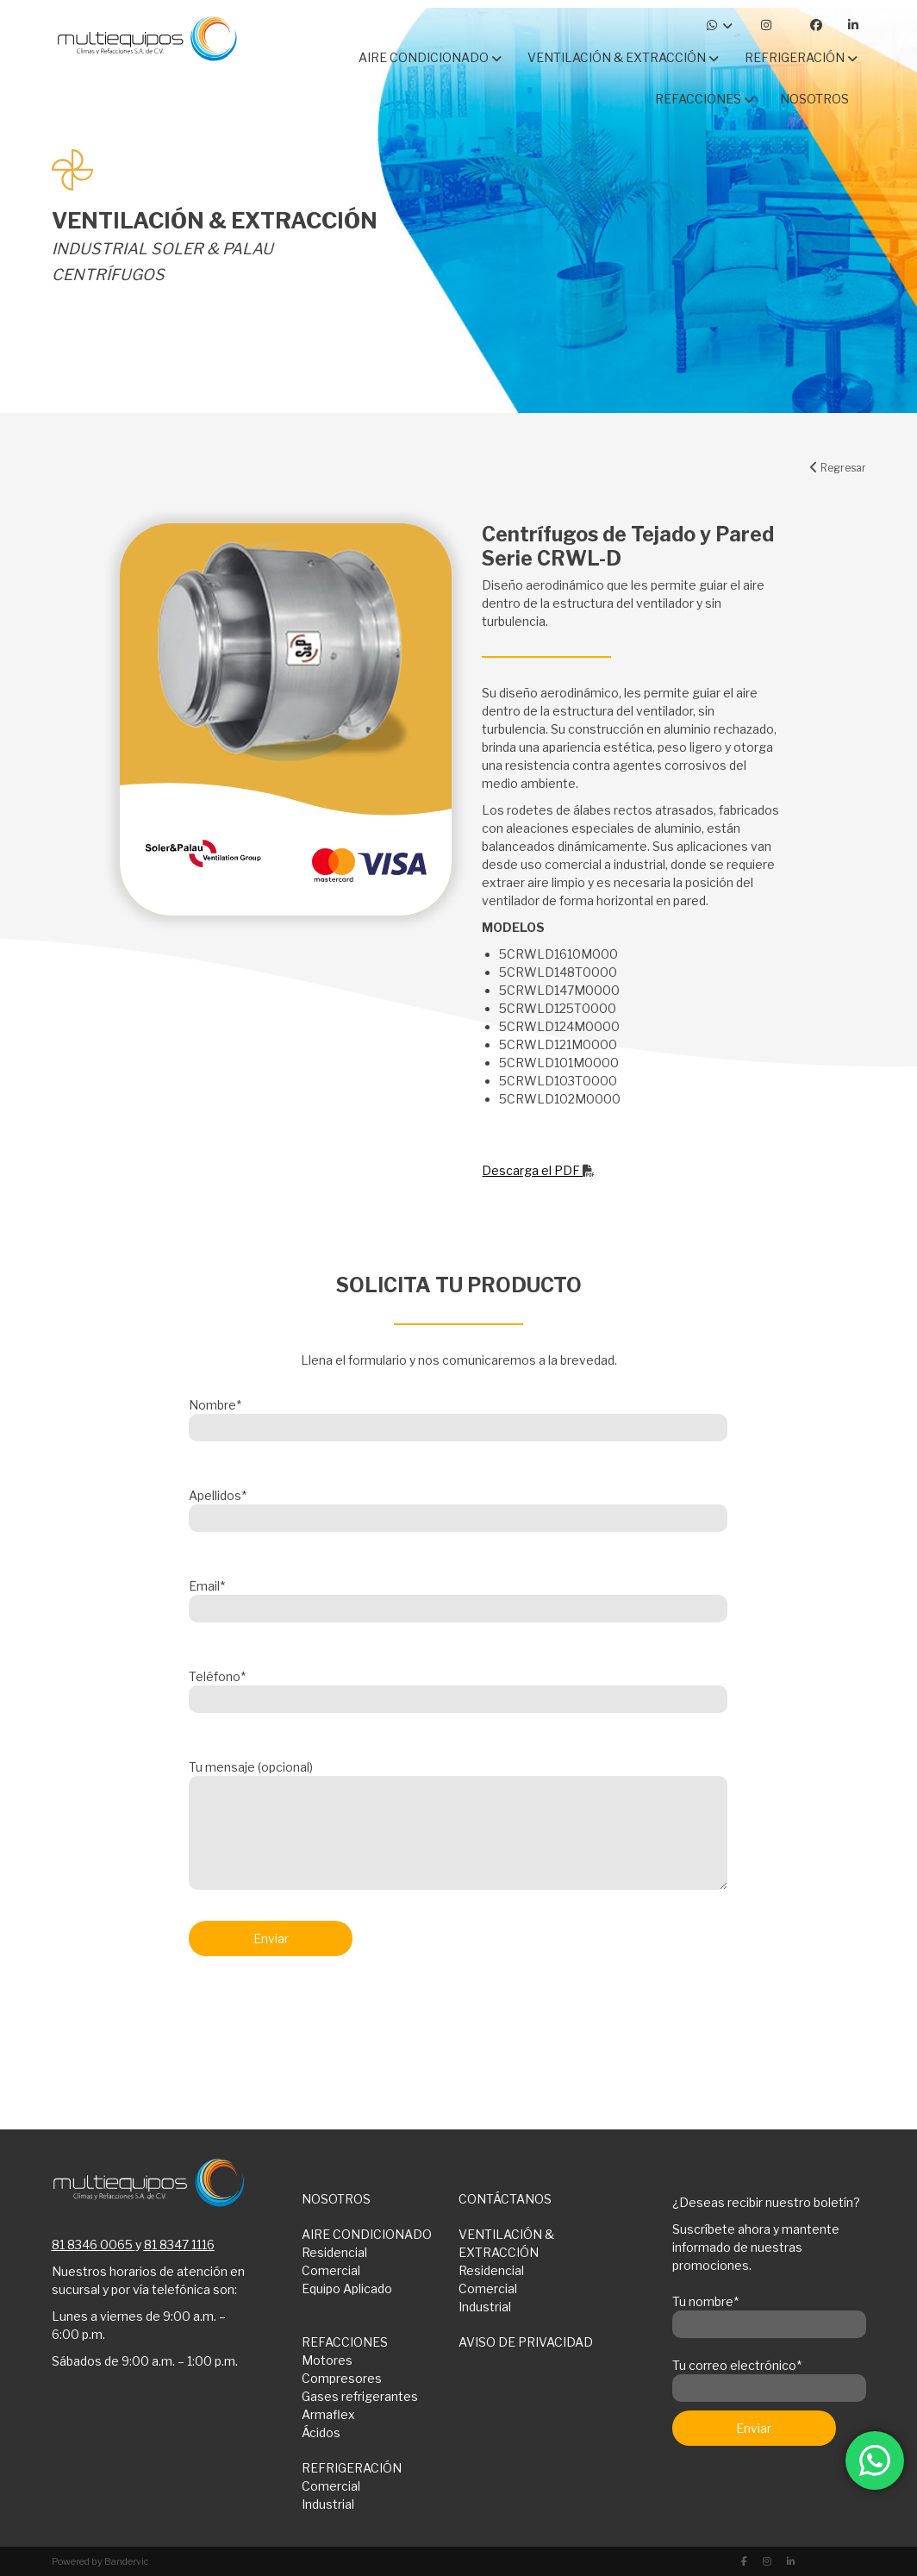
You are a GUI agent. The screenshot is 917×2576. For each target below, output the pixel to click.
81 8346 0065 (92, 2244)
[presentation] (320, 2014)
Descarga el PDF (538, 1170)
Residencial (334, 2252)
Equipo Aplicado (347, 2288)
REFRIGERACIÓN (352, 2467)
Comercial (331, 2270)
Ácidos (321, 2432)
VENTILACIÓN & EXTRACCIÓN (506, 2243)
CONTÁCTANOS (505, 2198)
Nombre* (458, 1416)
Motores (327, 2360)
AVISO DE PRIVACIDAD (525, 2342)
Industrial (484, 2306)
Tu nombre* (769, 2313)
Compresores (342, 2378)
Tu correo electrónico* (769, 2377)
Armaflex (328, 2414)
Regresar (838, 467)
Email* (458, 1597)
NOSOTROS (336, 2198)
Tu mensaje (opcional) (458, 1826)
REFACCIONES (345, 2342)
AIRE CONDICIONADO (367, 2234)
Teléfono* (458, 1688)
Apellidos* (458, 1507)
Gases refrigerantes (360, 2396)
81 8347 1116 (179, 2244)
